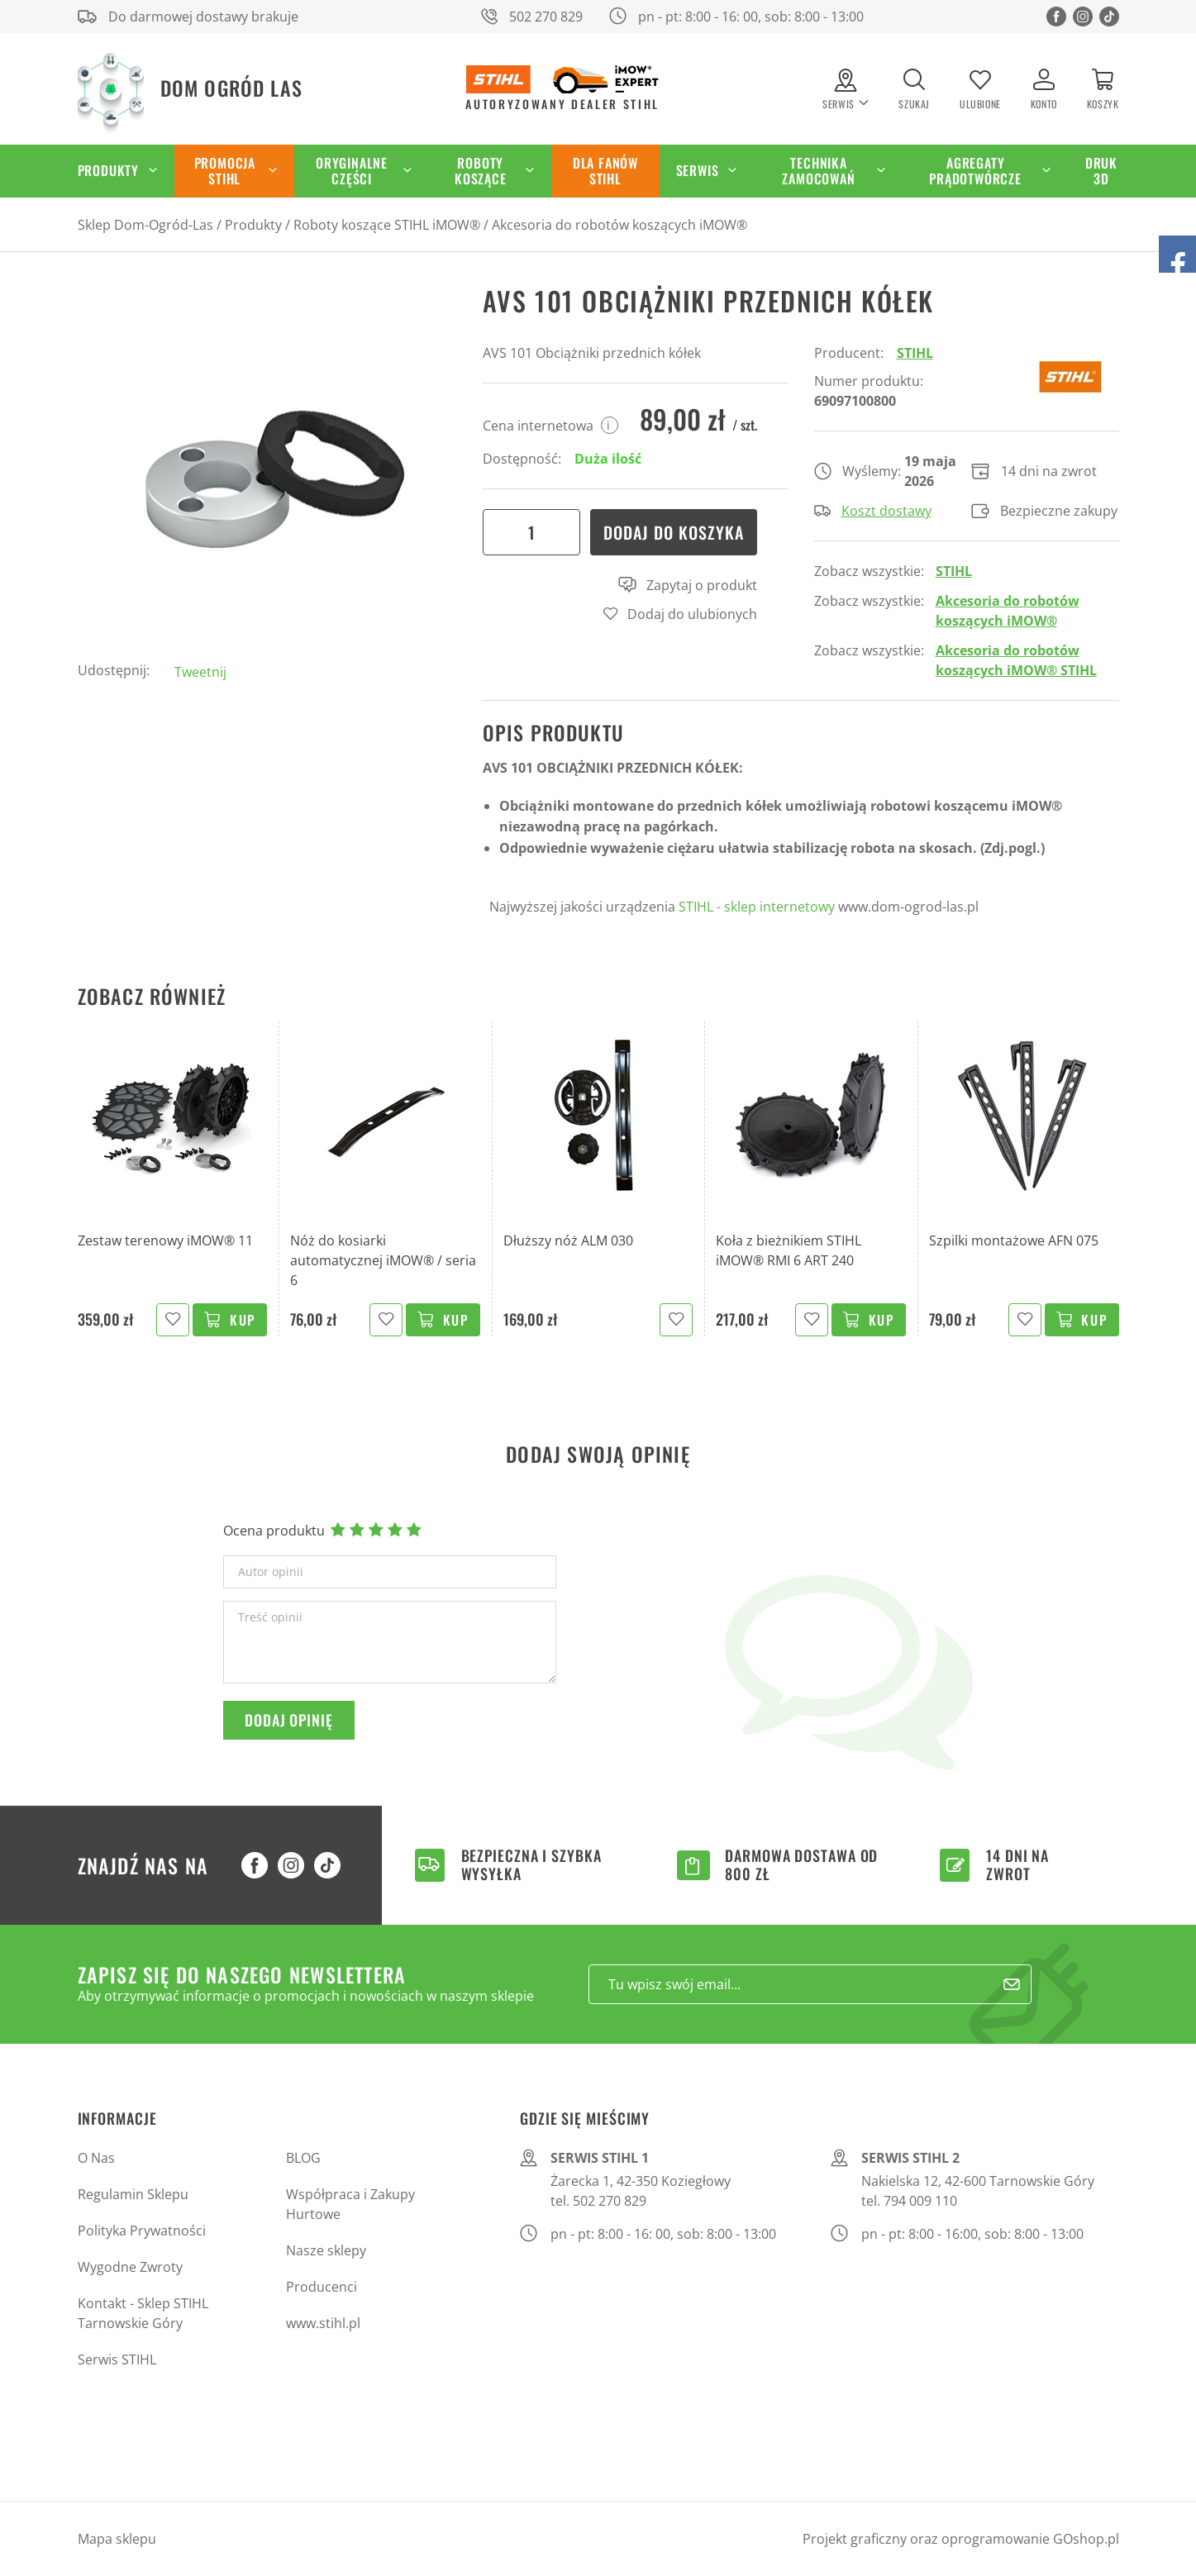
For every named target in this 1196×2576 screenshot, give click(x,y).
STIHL (915, 353)
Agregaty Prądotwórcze (975, 170)
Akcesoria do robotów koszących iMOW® (619, 225)
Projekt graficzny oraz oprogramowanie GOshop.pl (961, 2539)
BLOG (303, 2158)
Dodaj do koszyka (673, 532)
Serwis (697, 170)
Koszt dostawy (873, 511)
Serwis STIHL (117, 2359)
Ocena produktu (274, 1530)
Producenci (321, 2287)
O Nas (96, 2158)
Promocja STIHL (224, 170)
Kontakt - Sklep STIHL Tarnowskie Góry (143, 2313)
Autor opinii (270, 1571)
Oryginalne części (352, 170)
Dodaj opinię (289, 1720)
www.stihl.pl (323, 2323)
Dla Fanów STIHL (605, 170)
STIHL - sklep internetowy (757, 907)
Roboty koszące (481, 170)
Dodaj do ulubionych (692, 614)
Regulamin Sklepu (133, 2194)
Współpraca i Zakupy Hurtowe (350, 2204)
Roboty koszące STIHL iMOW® (386, 225)
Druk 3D (1101, 170)
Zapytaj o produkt (687, 585)
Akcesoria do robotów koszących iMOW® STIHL (1016, 660)
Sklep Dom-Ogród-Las (145, 225)
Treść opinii (270, 1617)
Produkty (108, 170)
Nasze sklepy (326, 2250)
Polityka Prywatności (142, 2230)
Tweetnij (200, 672)
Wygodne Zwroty (130, 2267)
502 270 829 (546, 16)
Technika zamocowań (818, 170)
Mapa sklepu (117, 2539)
